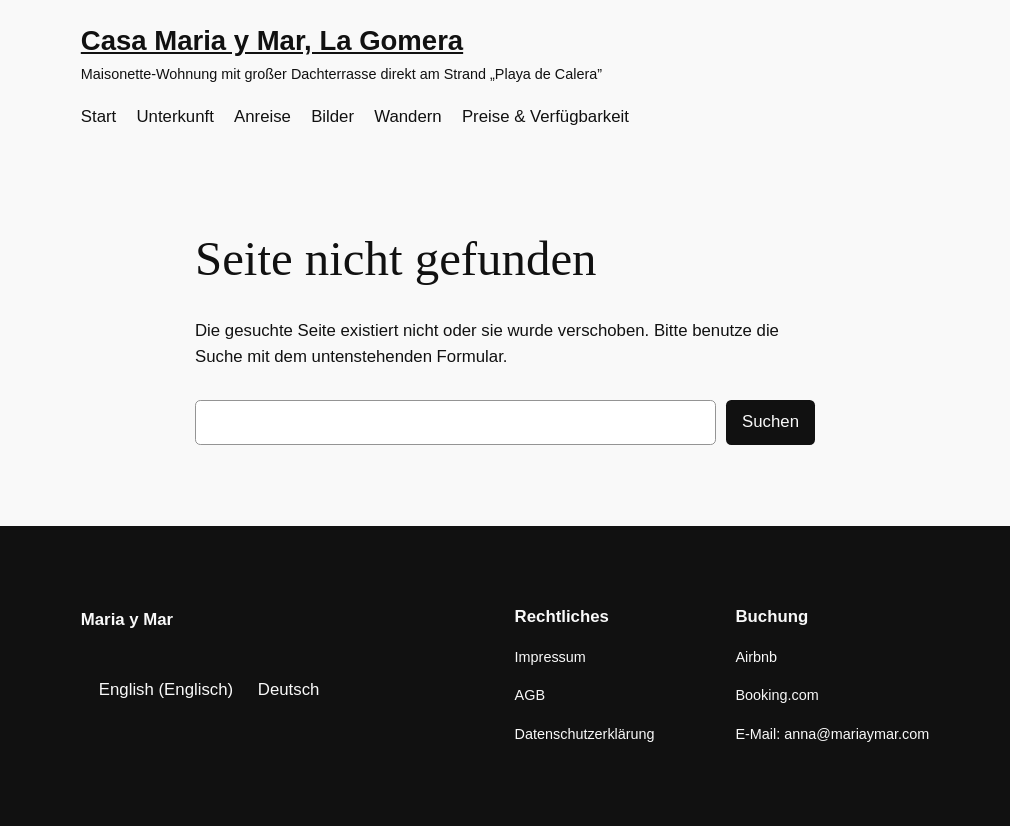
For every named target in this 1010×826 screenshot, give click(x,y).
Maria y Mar (127, 619)
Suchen (770, 421)
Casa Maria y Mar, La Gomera (272, 40)
